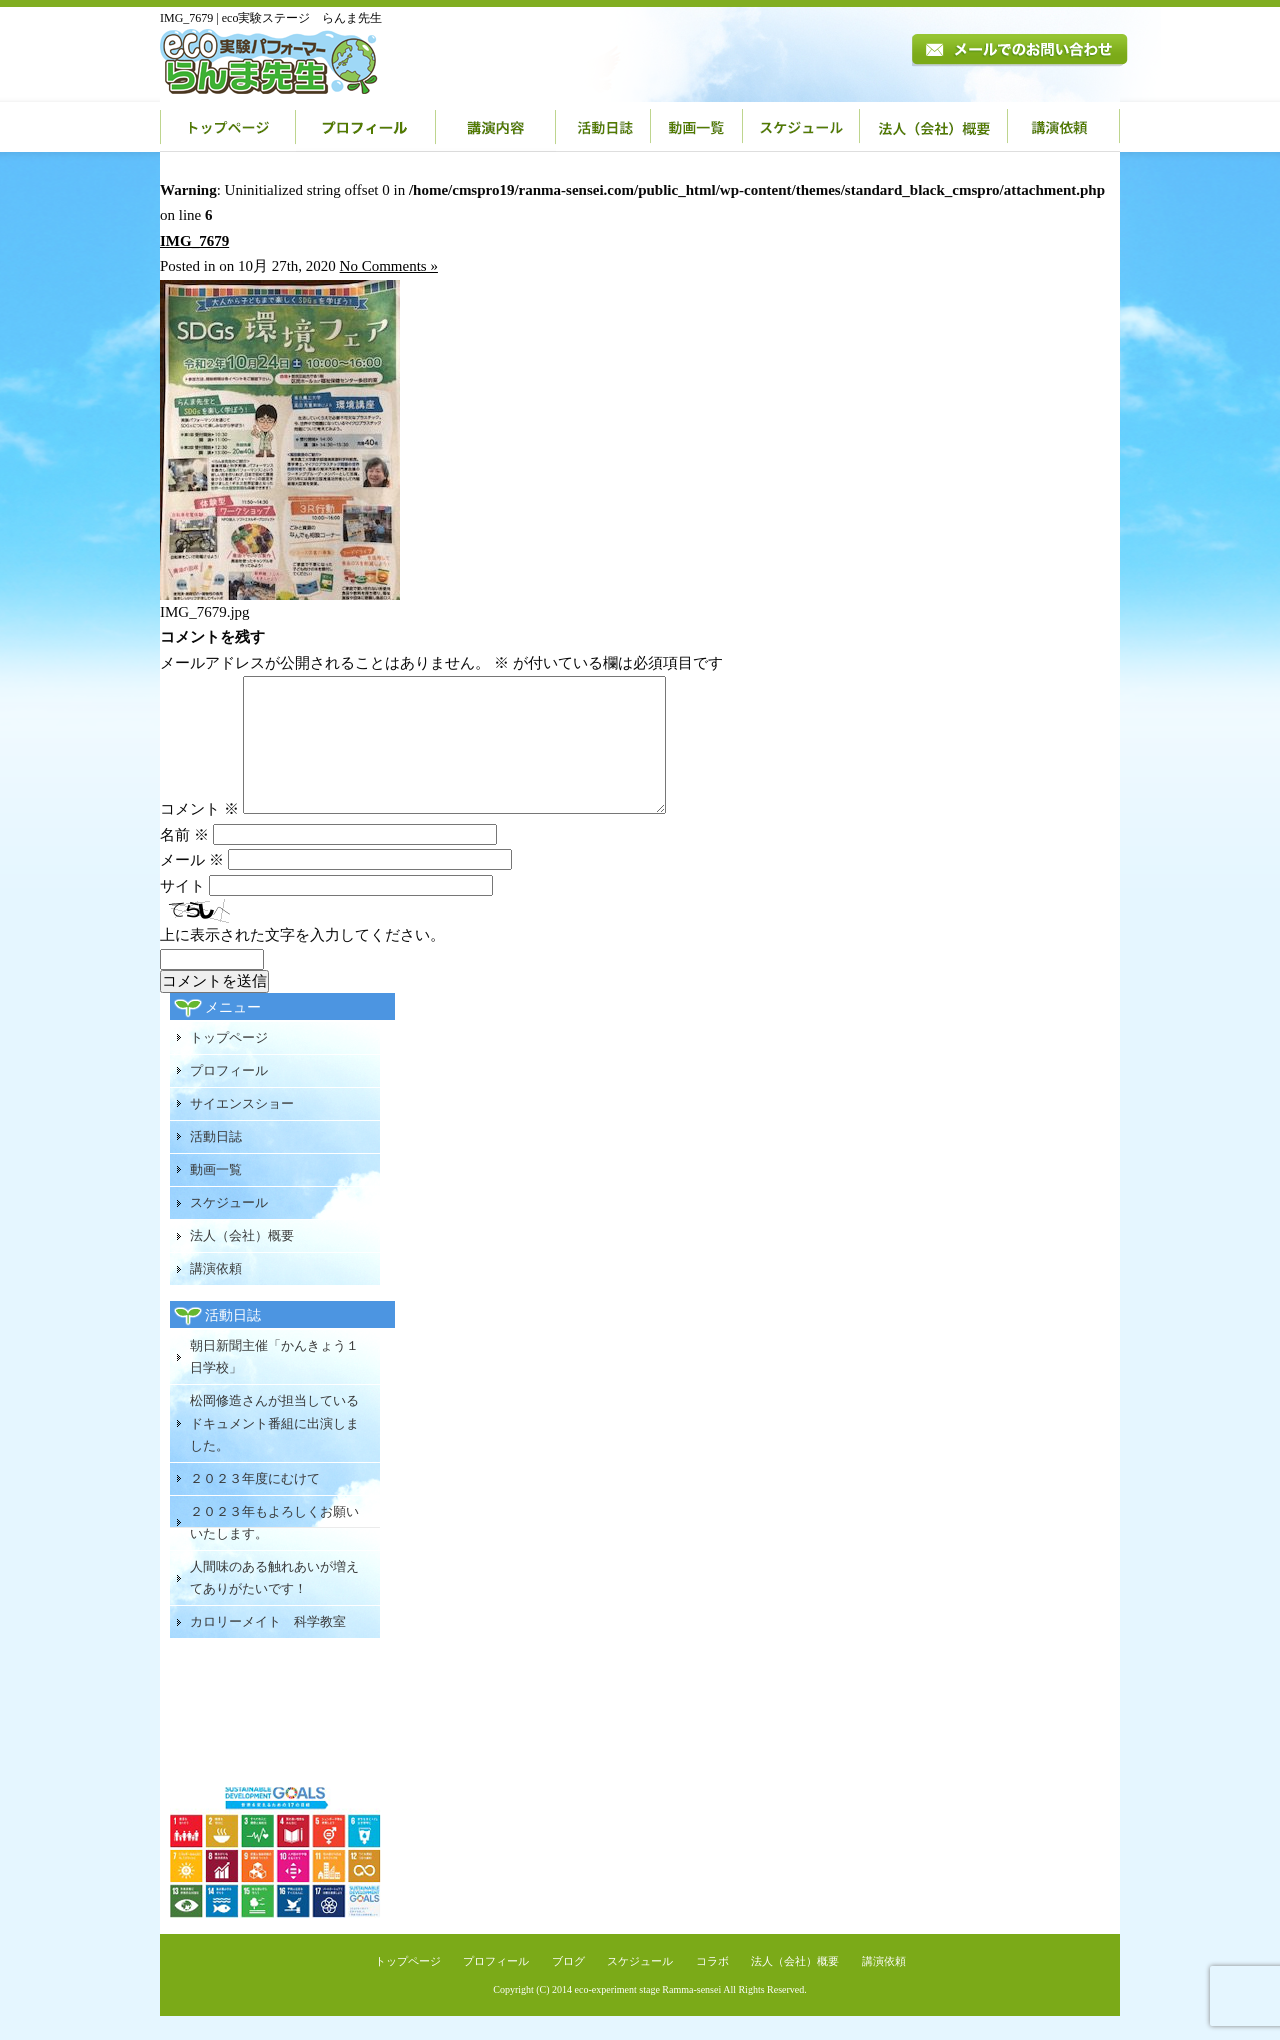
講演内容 (496, 127)
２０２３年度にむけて (255, 1502)
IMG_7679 (194, 241)
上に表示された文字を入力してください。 (302, 959)
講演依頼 (1064, 127)
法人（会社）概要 (934, 127)
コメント (199, 833)
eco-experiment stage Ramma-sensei (648, 2013)
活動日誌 (603, 127)
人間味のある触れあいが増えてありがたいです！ (274, 1601)
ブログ (568, 1985)
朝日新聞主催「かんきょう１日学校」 (274, 1380)
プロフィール (366, 127)
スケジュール (801, 127)
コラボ (712, 1985)
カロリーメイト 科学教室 (268, 1645)
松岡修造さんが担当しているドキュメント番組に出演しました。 (274, 1446)
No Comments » (389, 266)
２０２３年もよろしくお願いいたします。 (274, 1546)
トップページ (228, 127)
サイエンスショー (242, 1127)
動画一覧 (697, 127)
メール (192, 884)
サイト (182, 910)
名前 (184, 859)
